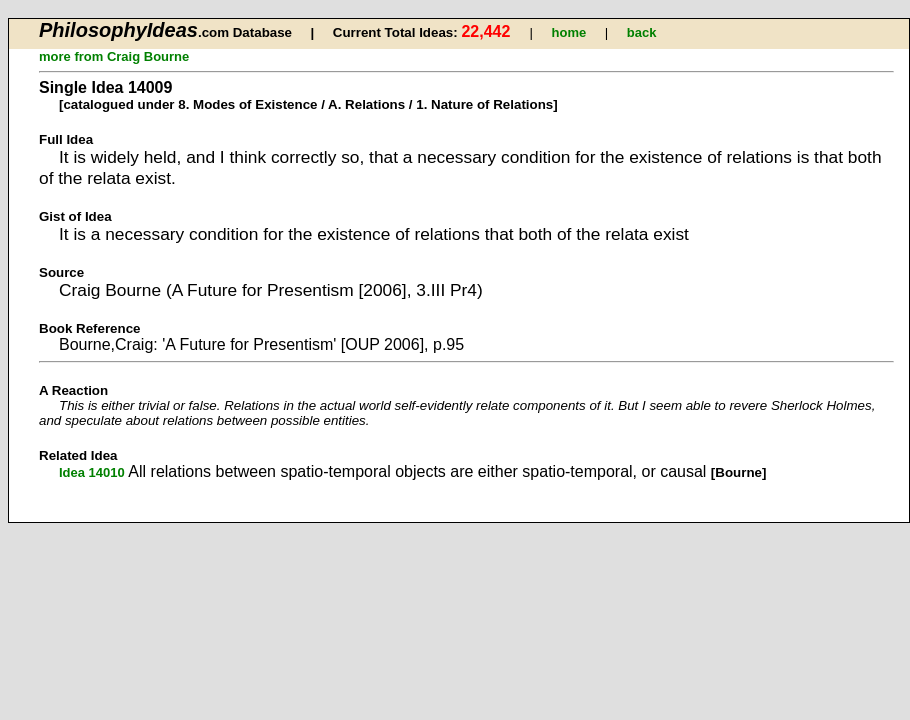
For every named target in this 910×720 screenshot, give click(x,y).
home (569, 32)
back (642, 32)
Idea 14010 (92, 472)
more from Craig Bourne (114, 56)
